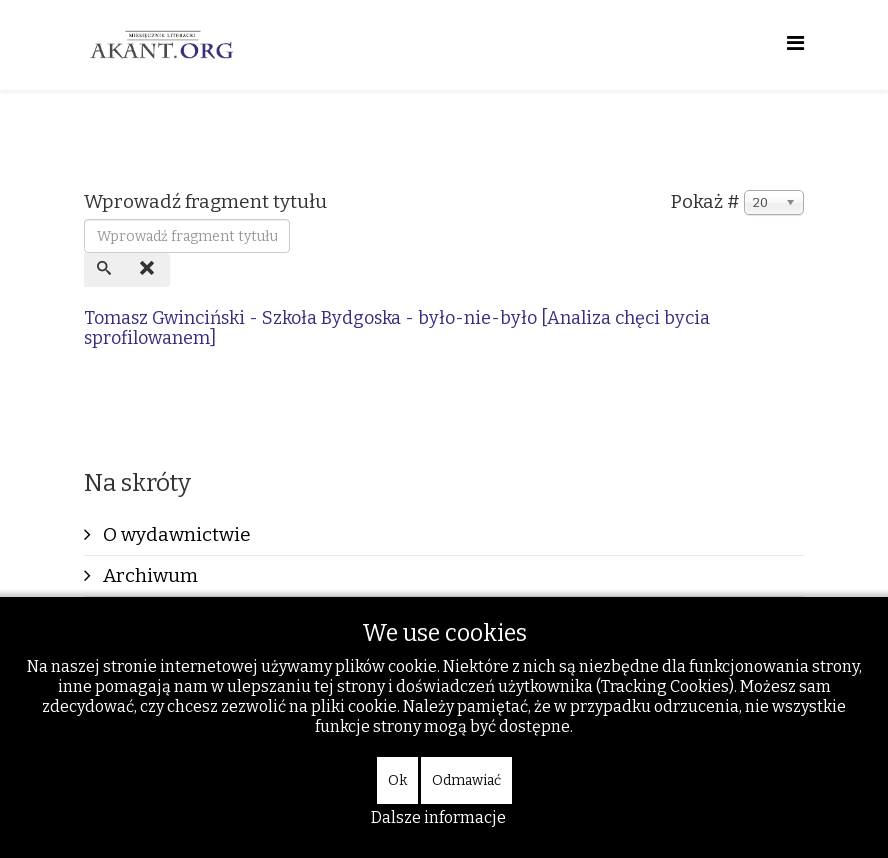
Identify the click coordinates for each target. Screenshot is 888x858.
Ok (397, 780)
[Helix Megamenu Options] (795, 43)
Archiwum (148, 575)
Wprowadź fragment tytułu (207, 201)
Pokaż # (705, 201)
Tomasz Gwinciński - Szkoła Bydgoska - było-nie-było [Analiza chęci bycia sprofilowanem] (397, 328)
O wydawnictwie (175, 534)
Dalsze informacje (438, 817)
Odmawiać (466, 780)
